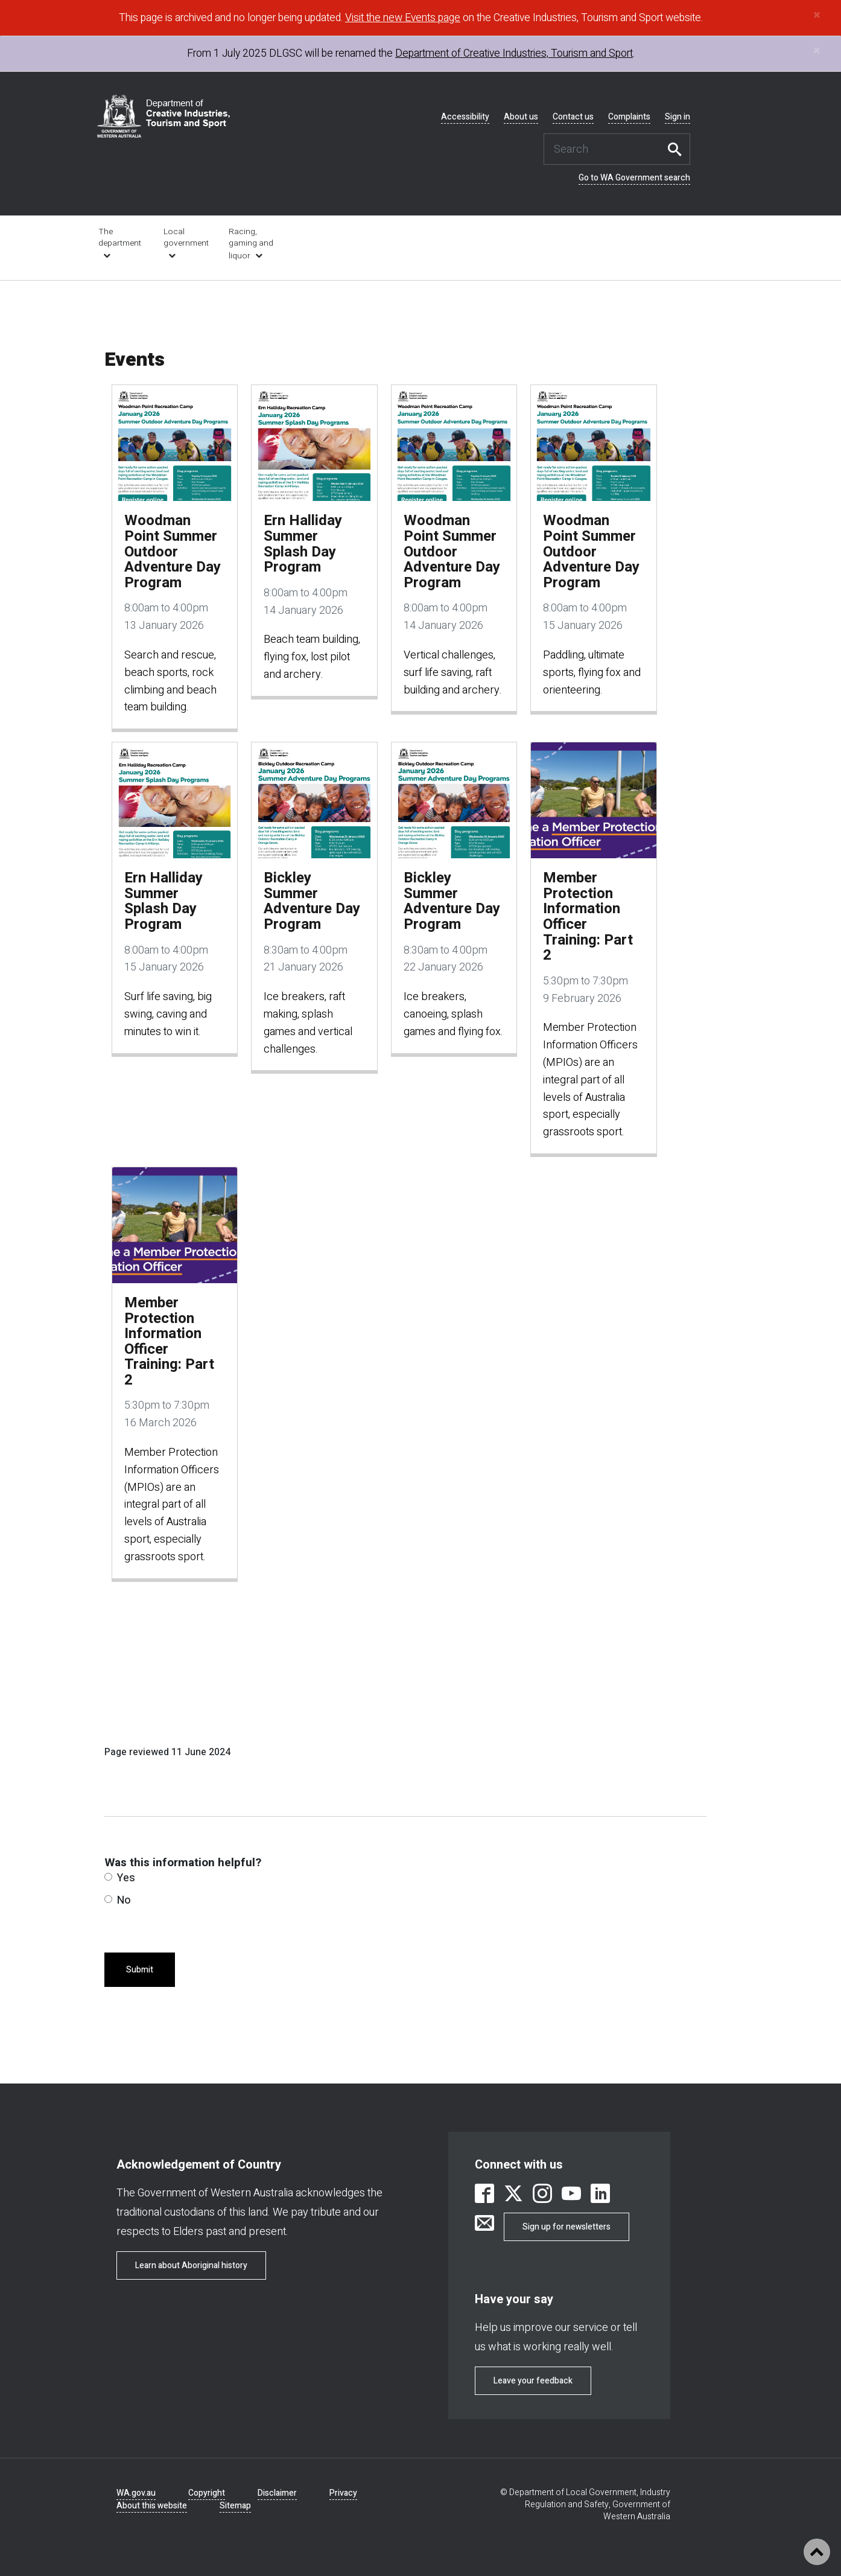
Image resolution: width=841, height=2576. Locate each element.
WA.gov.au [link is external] (136, 2493)
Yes (119, 1878)
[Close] (816, 14)
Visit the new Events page (402, 17)
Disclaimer (277, 2493)
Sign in (677, 117)
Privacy (343, 2493)
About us (521, 117)
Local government (186, 237)
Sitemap (235, 2505)
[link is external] (484, 2195)
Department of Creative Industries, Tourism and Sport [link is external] (514, 53)
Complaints (629, 117)
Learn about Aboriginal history (191, 2265)
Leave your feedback (533, 2380)
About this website (151, 2505)
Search (678, 149)
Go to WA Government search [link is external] (634, 178)
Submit (139, 1969)
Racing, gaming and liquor (251, 243)
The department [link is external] (119, 237)
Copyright (206, 2493)
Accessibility (465, 117)
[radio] (108, 1877)
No (117, 1900)
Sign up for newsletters (566, 2227)
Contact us (573, 117)
